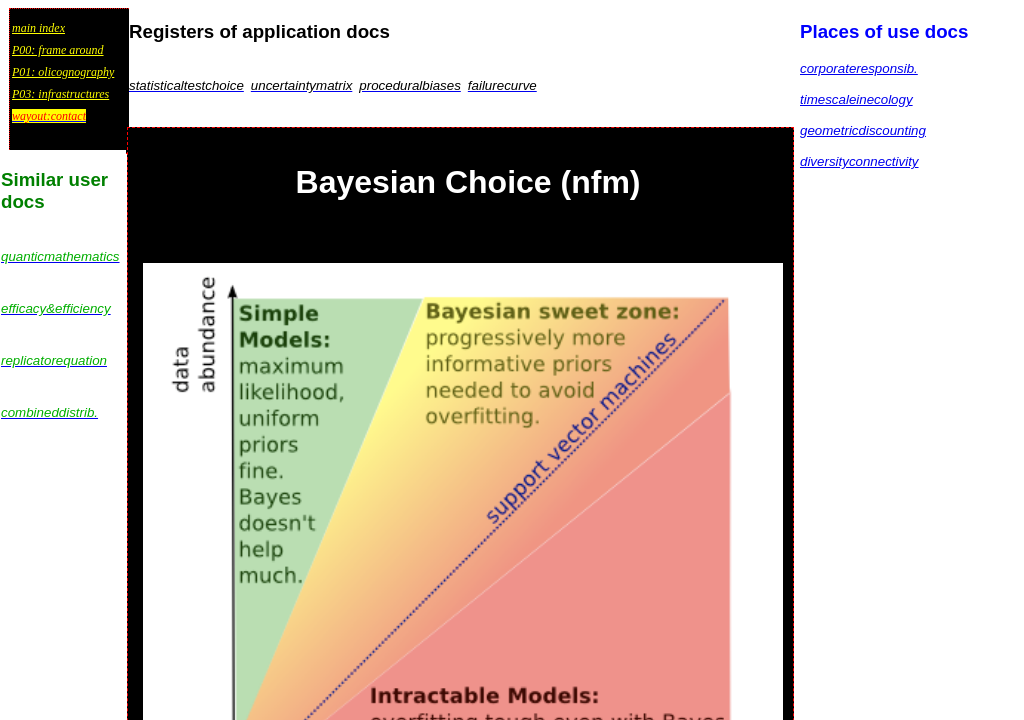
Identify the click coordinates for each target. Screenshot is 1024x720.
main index (38, 28)
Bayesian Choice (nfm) (468, 182)
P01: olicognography (63, 72)
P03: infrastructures (60, 94)
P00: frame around (58, 50)
